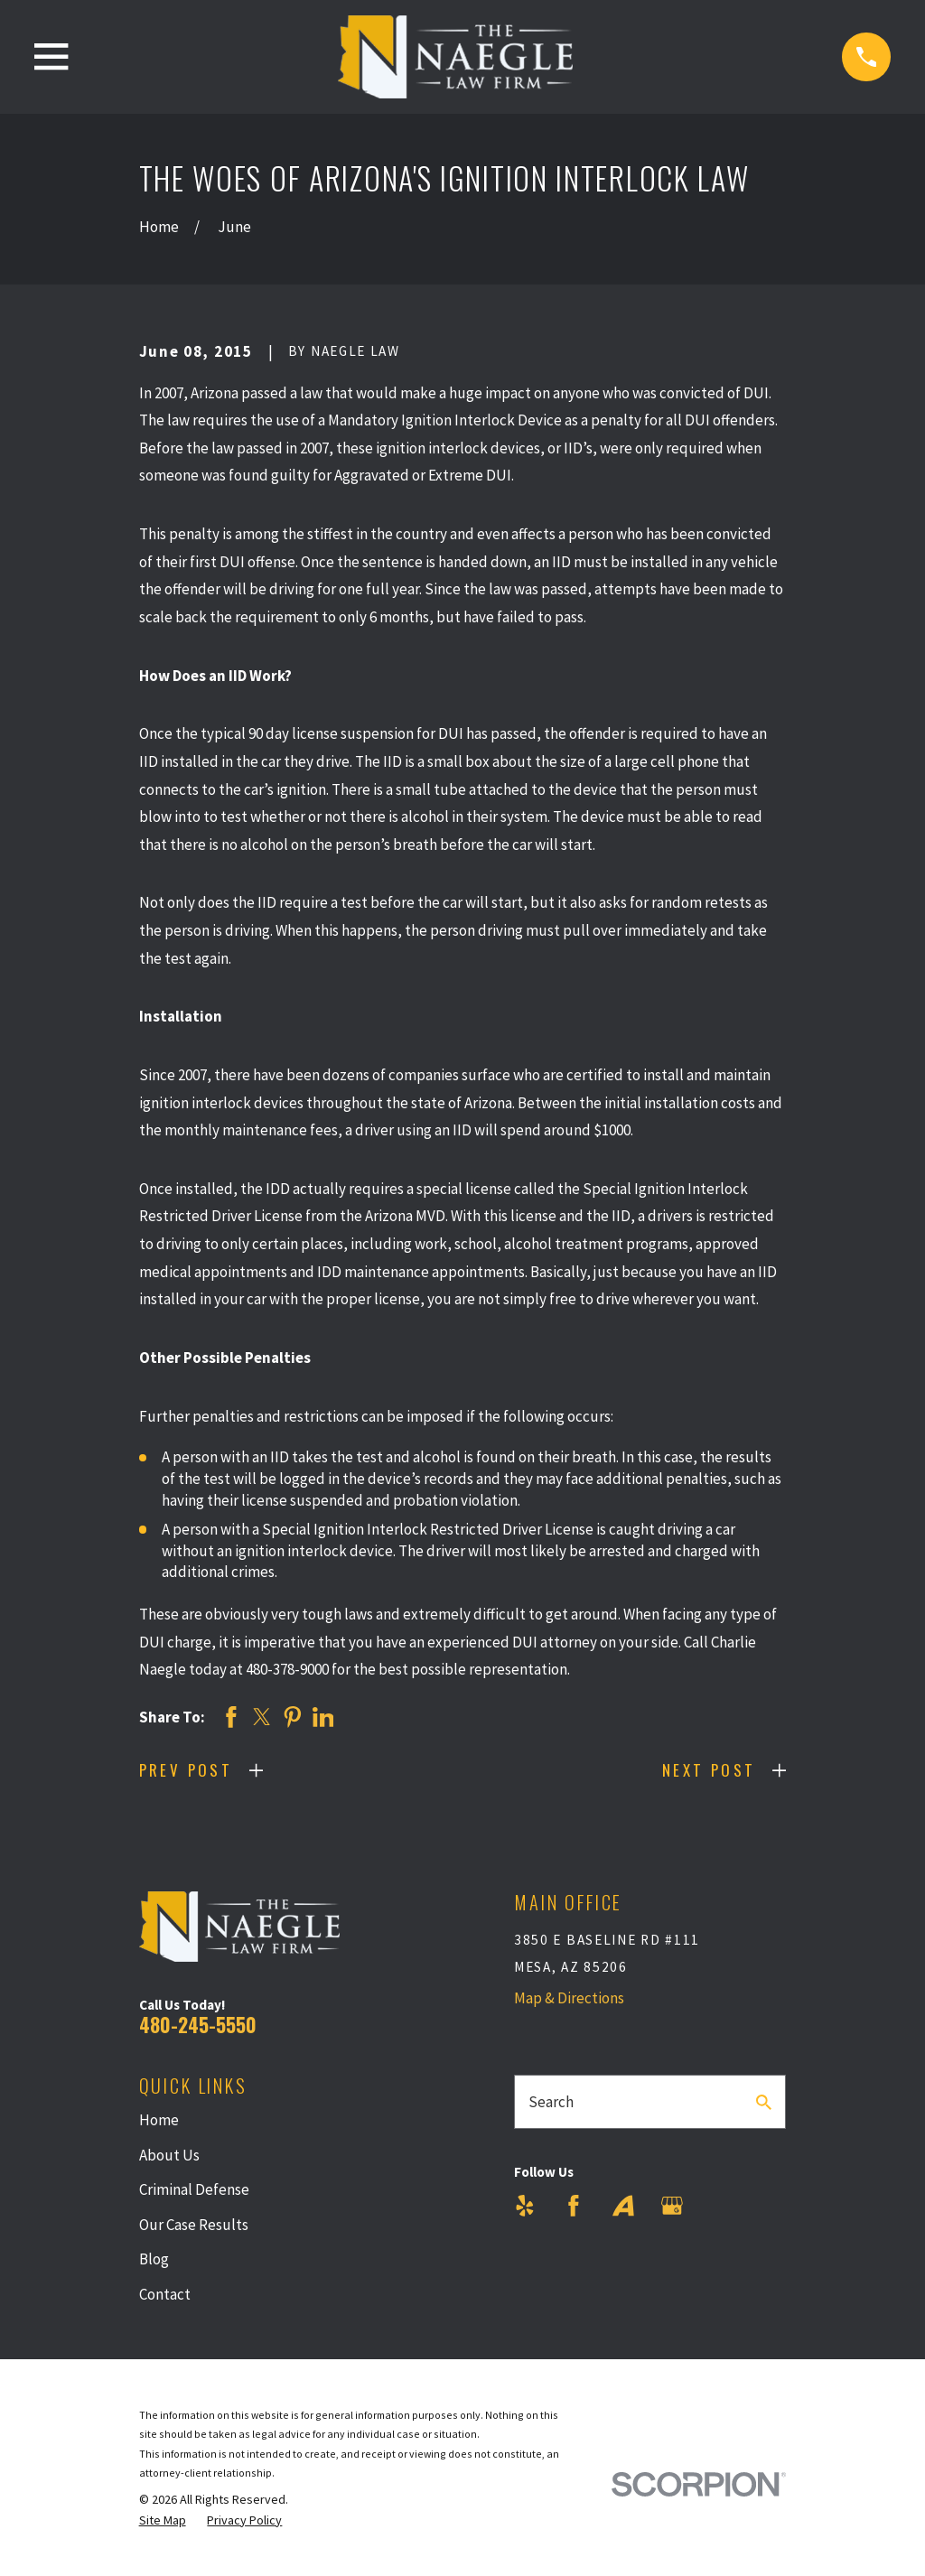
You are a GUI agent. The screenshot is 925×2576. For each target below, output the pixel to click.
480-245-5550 (198, 2025)
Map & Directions (569, 1998)
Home (159, 2120)
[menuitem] (162, 2521)
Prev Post (186, 1770)
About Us (169, 2155)
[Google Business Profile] (672, 2206)
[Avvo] (623, 2206)
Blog (154, 2259)
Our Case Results (193, 2225)
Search (551, 2102)
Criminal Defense (194, 2189)
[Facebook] (573, 2206)
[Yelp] (525, 2206)
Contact (165, 2294)
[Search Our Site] (763, 2102)
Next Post (709, 1770)
